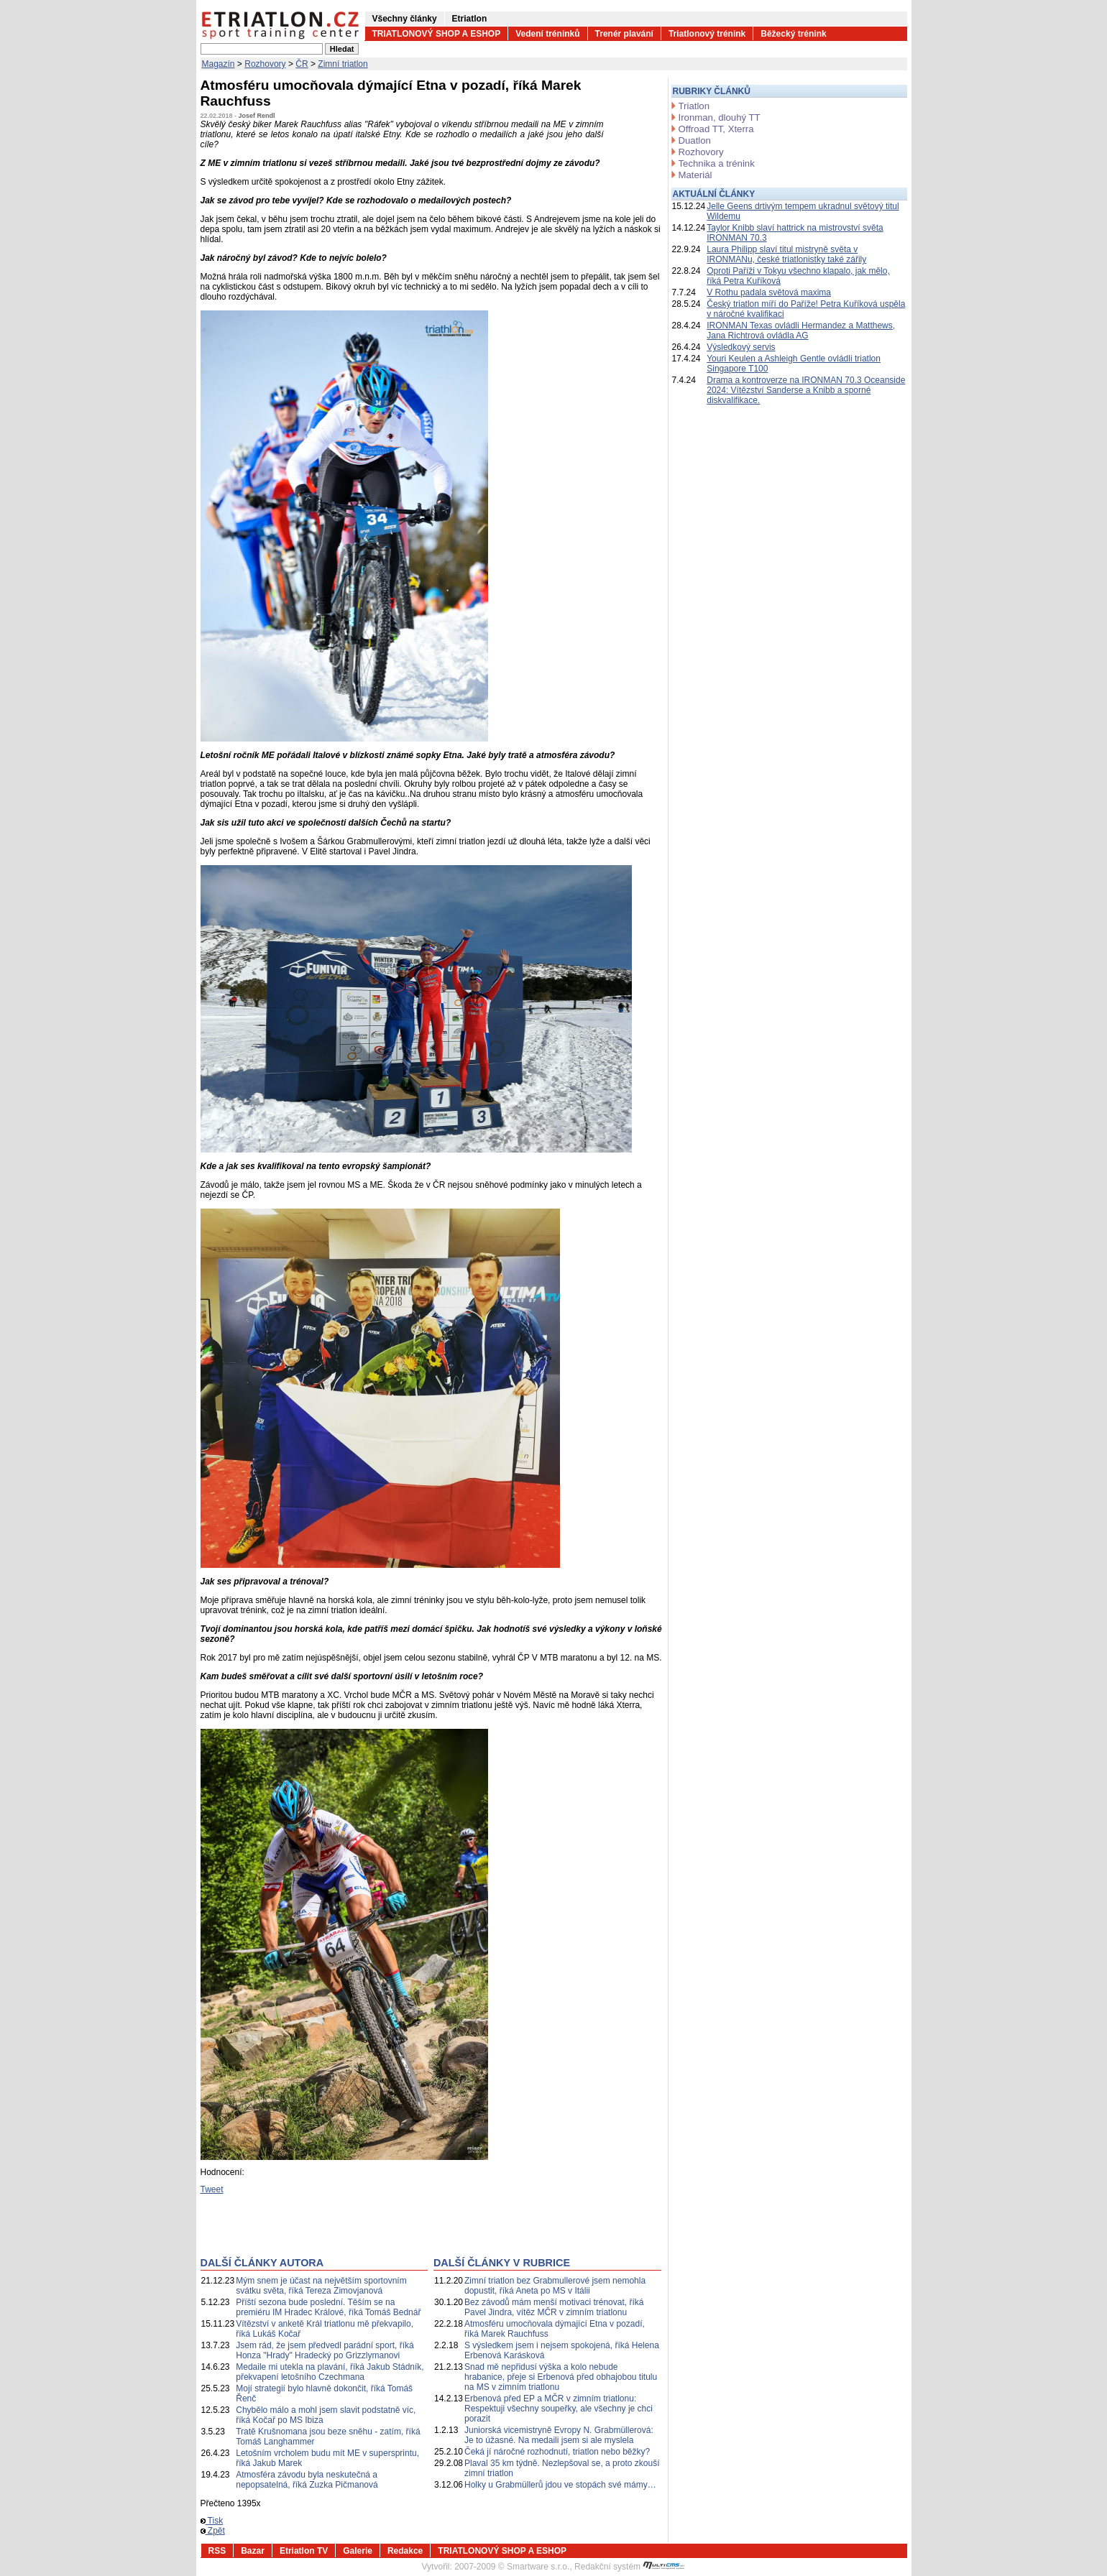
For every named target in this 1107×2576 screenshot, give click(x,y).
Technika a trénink (717, 163)
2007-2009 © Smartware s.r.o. (511, 2567)
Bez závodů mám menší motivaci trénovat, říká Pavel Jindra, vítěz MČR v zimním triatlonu (553, 2307)
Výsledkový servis (741, 347)
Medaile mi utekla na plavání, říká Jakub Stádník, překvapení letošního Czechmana (329, 2372)
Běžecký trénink (793, 34)
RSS (217, 2551)
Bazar (253, 2551)
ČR (301, 64)
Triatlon (694, 106)
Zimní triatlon (342, 64)
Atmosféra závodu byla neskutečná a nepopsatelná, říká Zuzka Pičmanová (306, 2480)
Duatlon (695, 140)
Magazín (218, 64)
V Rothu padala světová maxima (769, 292)
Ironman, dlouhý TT (720, 117)
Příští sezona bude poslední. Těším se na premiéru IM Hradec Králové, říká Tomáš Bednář (328, 2307)
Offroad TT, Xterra (716, 129)
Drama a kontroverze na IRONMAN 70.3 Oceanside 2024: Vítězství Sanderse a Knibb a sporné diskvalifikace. (806, 390)
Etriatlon (469, 19)
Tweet (212, 2189)
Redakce (405, 2551)
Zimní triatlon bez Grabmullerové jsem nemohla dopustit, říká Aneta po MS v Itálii (555, 2286)
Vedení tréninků (547, 34)
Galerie (357, 2551)
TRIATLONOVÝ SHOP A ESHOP (436, 34)
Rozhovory (264, 64)
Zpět (213, 2531)
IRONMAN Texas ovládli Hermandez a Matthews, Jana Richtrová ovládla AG (801, 330)
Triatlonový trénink (707, 34)
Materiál (695, 175)
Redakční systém (629, 2567)
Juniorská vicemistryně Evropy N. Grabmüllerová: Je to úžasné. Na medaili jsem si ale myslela (558, 2435)
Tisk (212, 2521)
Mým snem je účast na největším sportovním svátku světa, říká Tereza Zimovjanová (321, 2286)
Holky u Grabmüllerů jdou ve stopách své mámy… (560, 2485)
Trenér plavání (624, 34)
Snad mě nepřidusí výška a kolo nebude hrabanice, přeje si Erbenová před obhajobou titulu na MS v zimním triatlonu (560, 2377)
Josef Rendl (257, 115)
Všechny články (404, 19)
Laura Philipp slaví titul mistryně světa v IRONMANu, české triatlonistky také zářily (786, 254)
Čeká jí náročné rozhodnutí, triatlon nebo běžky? (557, 2452)
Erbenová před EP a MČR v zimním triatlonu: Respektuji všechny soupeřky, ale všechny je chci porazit (558, 2408)
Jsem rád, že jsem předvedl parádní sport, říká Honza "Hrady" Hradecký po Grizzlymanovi (324, 2350)
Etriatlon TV (304, 2551)
